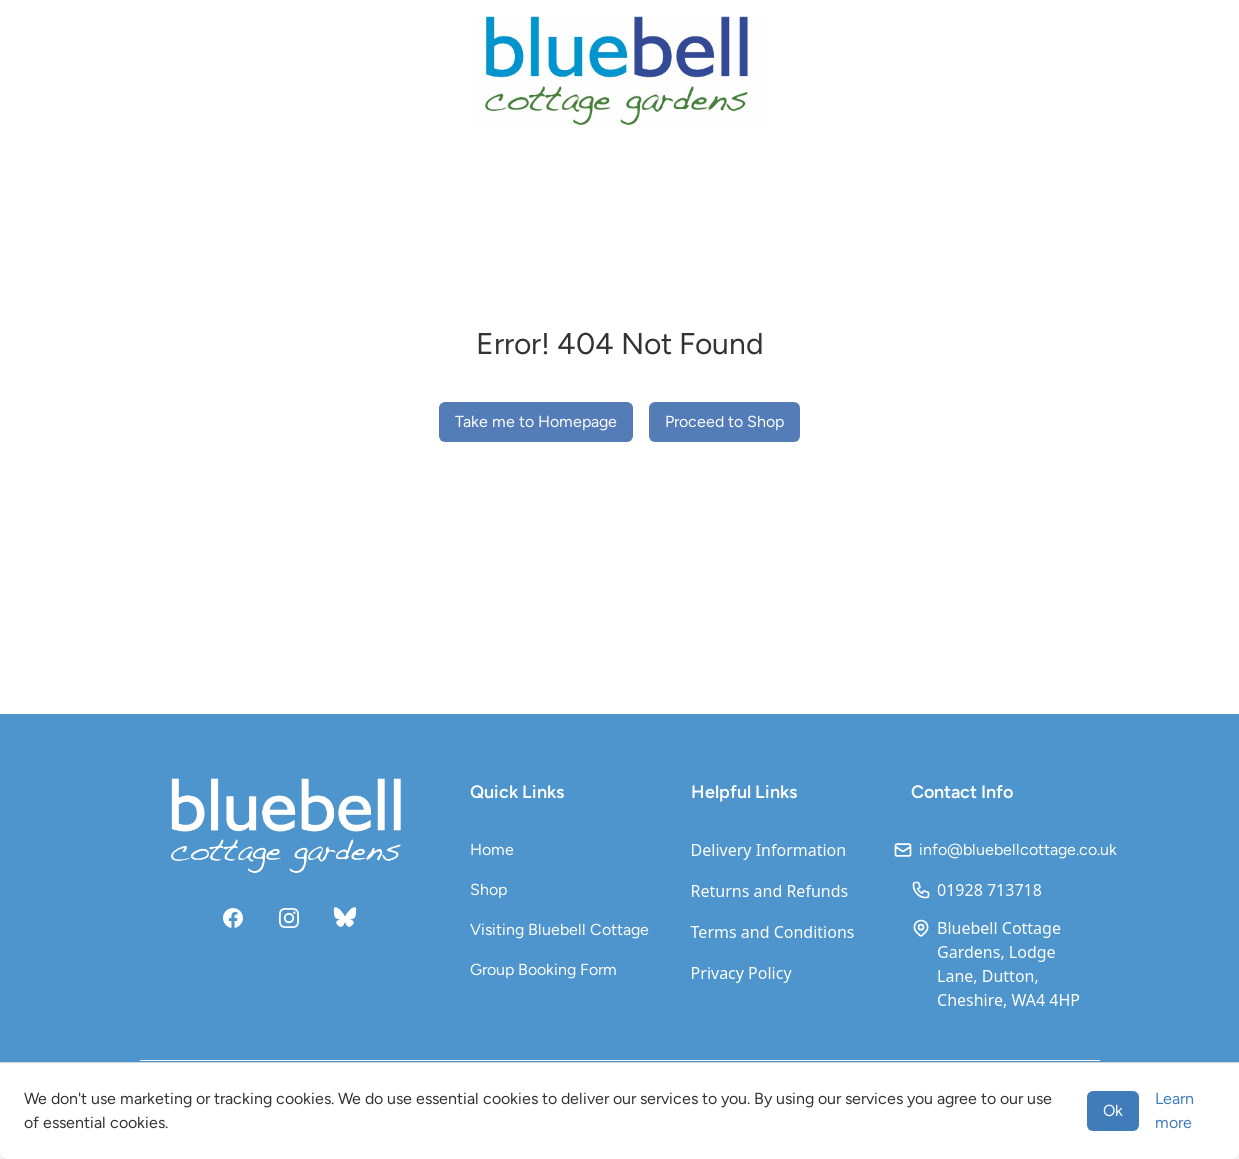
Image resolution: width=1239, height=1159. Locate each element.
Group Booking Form (543, 969)
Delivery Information (769, 850)
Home (492, 849)
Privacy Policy (741, 973)
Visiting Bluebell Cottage (559, 929)
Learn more (1174, 1110)
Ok (1113, 1110)
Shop (488, 889)
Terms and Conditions (773, 932)
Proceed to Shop (724, 421)
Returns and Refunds (770, 891)
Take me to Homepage (536, 421)
